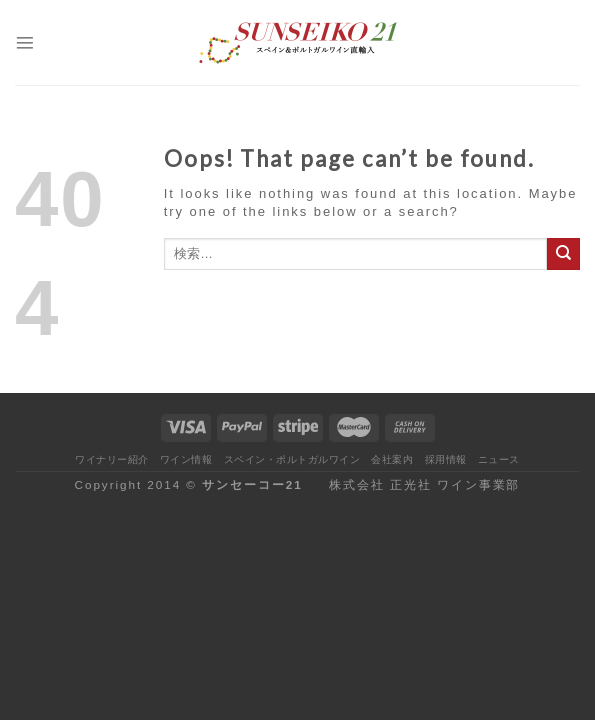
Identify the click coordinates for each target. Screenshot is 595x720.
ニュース (499, 459)
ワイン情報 (186, 459)
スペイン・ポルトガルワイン (292, 459)
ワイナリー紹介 (111, 459)
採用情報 (446, 459)
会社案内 (392, 459)
